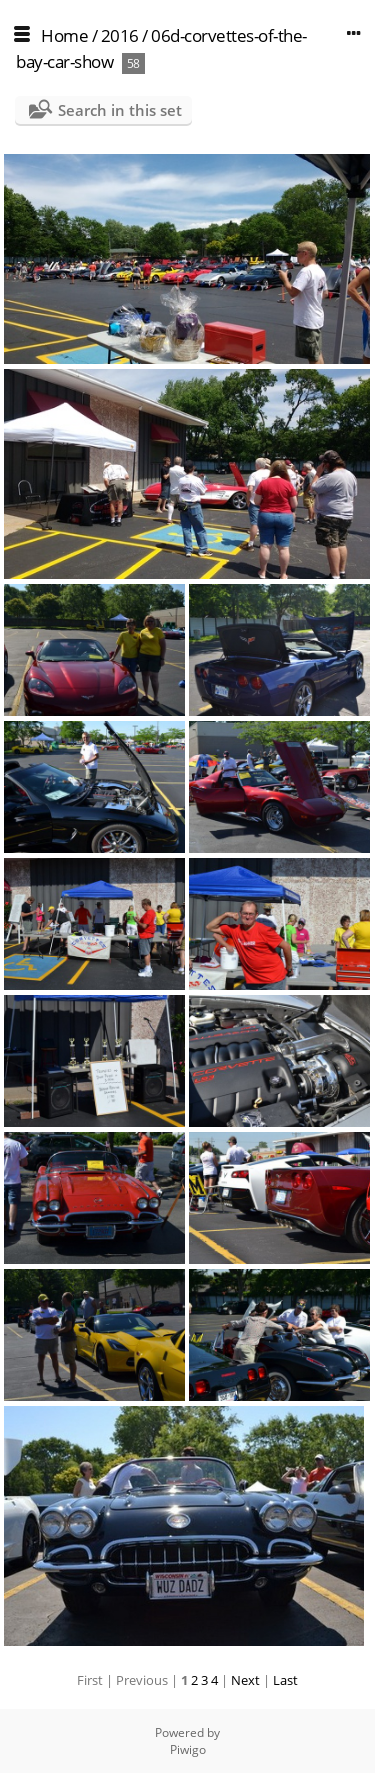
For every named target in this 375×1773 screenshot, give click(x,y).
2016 (120, 35)
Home (64, 35)
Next (245, 1680)
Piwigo (188, 1749)
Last (285, 1680)
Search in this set (120, 110)
